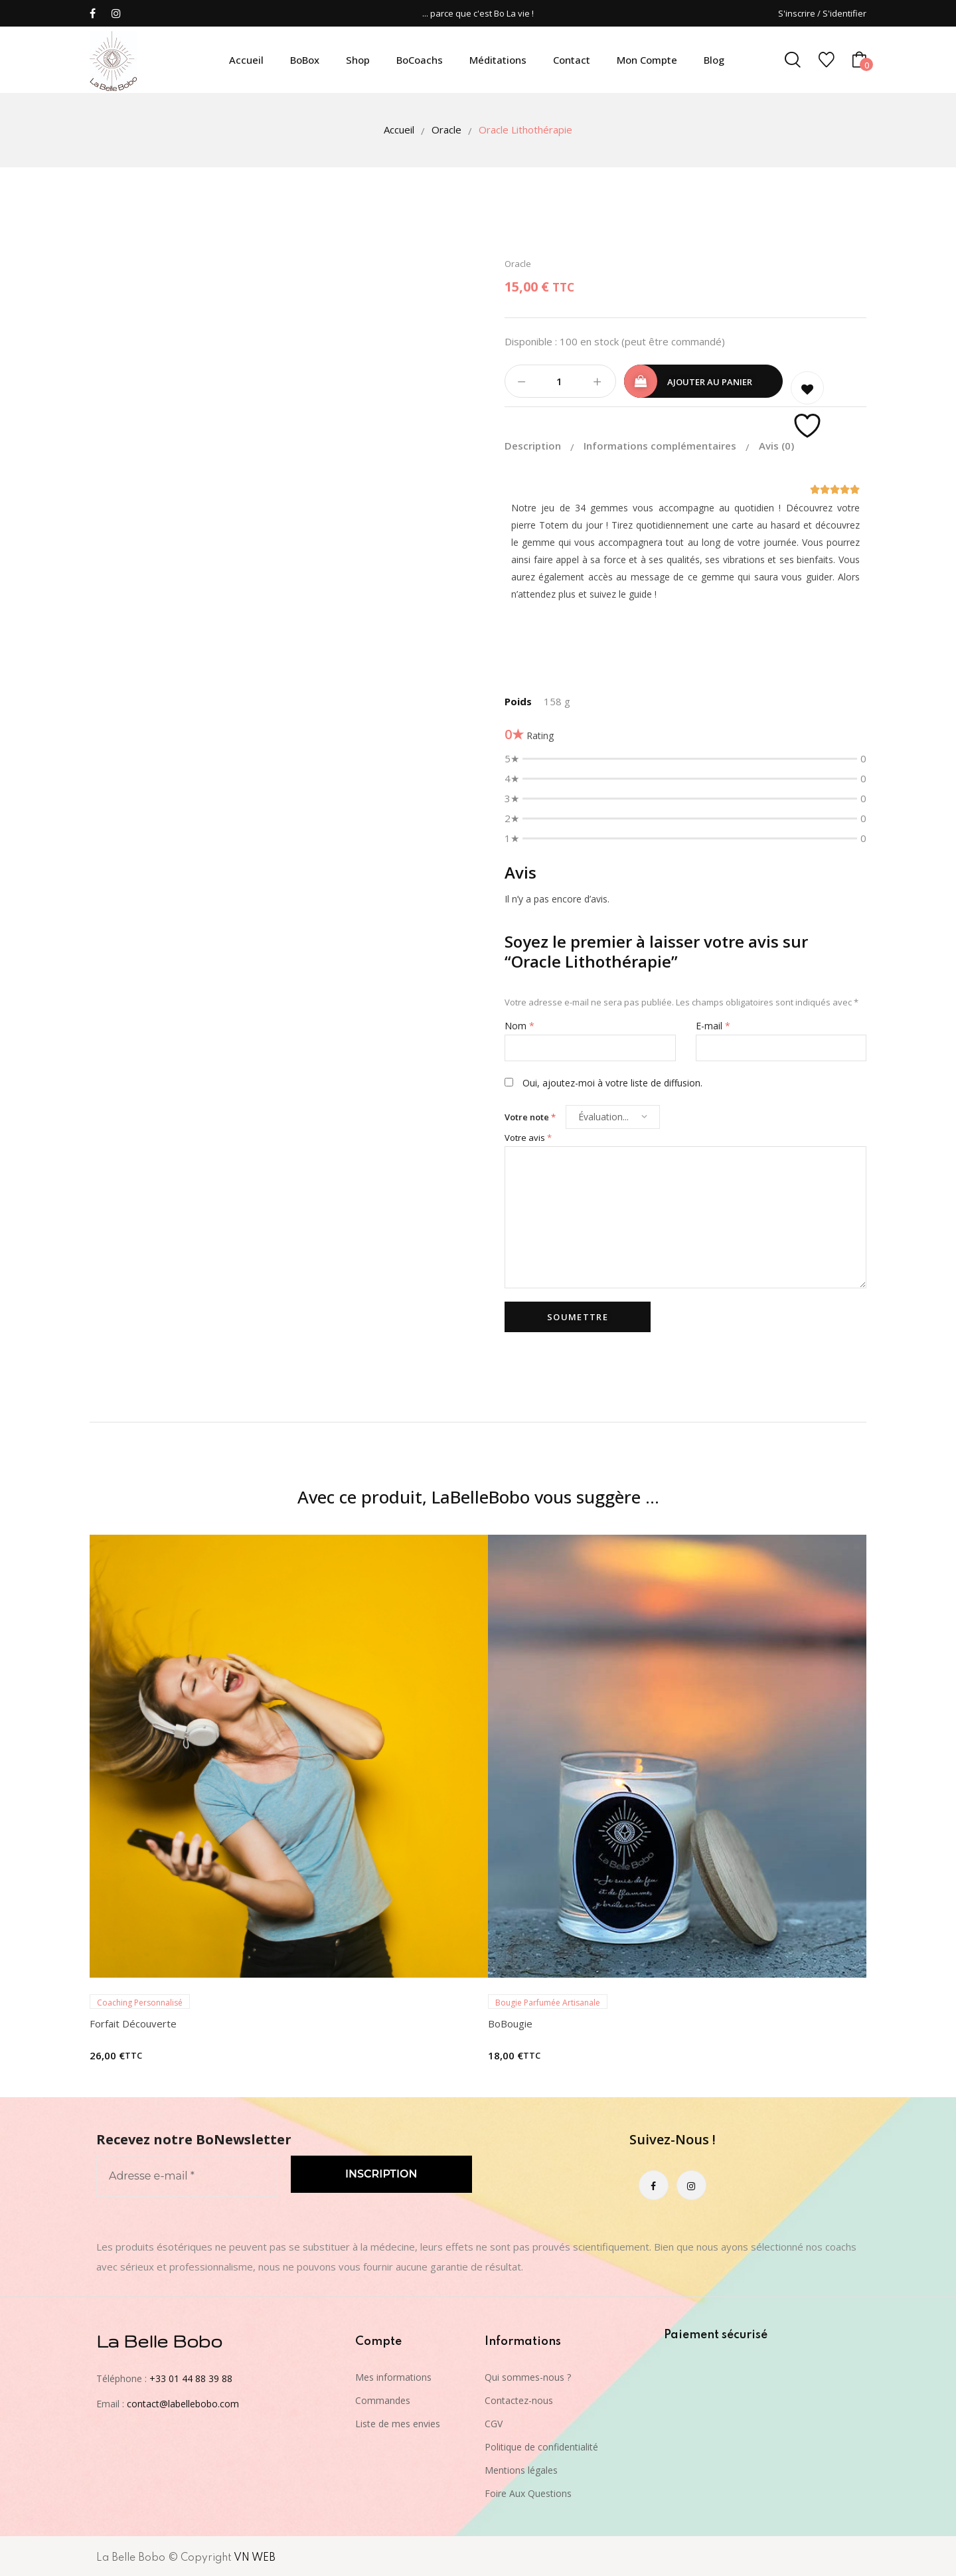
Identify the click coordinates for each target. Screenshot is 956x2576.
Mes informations (393, 2375)
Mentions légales (521, 2468)
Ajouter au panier (709, 382)
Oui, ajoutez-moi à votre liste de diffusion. (603, 1080)
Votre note (530, 1115)
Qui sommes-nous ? (528, 2375)
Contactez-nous (519, 2398)
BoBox (304, 59)
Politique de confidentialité (541, 2445)
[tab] (543, 444)
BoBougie (510, 2021)
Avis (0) (776, 443)
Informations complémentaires (661, 443)
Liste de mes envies (397, 2421)
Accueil (246, 59)
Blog (714, 59)
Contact (571, 59)
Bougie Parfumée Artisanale (547, 2000)
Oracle (446, 129)
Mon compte (647, 59)
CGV (494, 2421)
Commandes (382, 2398)
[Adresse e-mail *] (187, 2174)
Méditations (497, 59)
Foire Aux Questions (528, 2491)
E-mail (713, 1023)
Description (534, 443)
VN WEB (255, 2556)
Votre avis (528, 1136)
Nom (519, 1023)
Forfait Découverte (133, 2021)
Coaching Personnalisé (140, 2000)
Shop (358, 59)
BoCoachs (419, 59)
